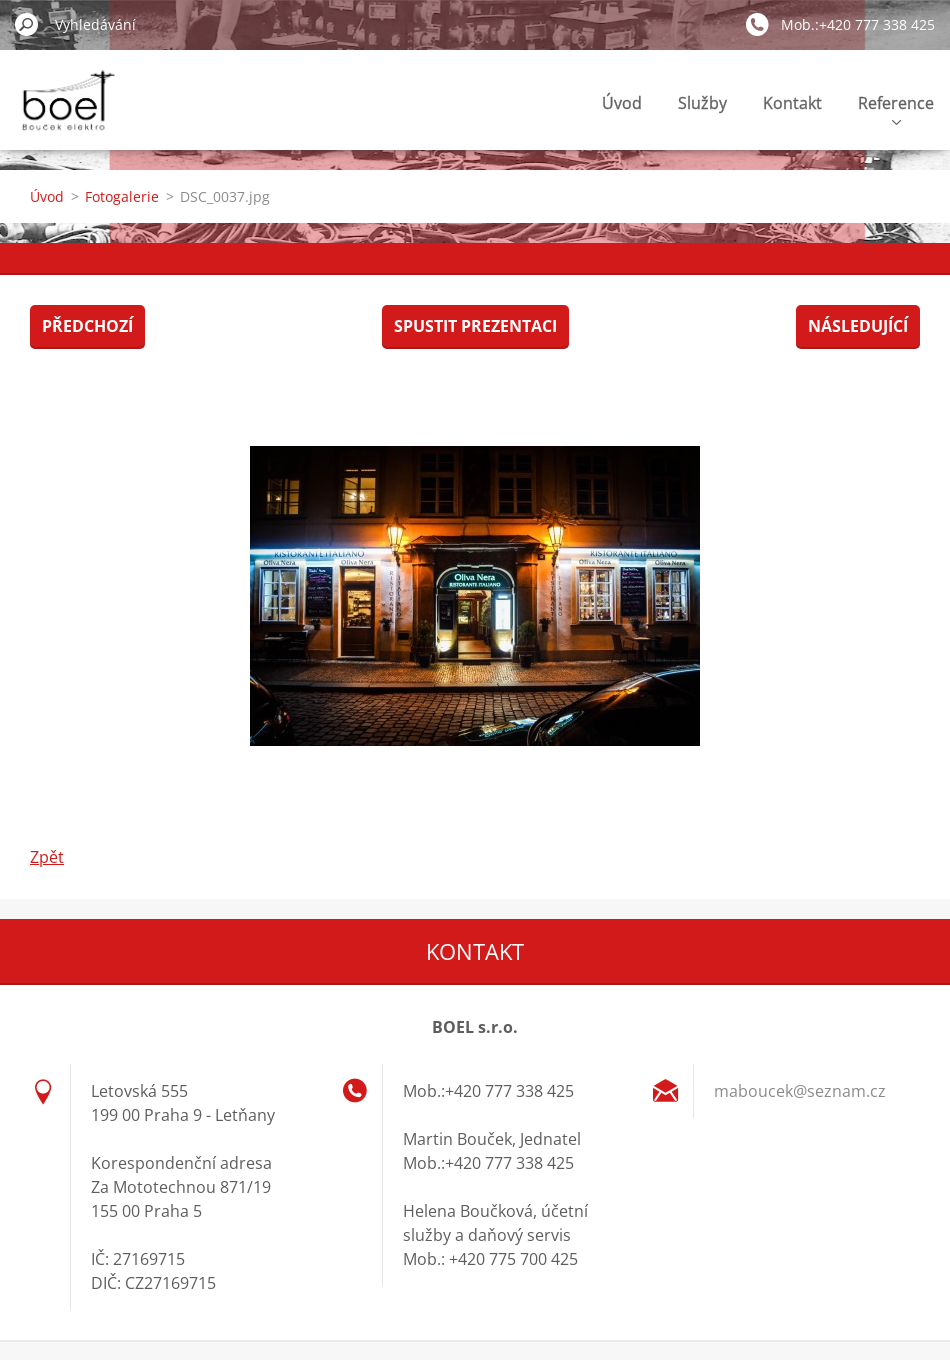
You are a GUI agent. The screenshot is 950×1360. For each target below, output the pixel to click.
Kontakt (792, 103)
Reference (896, 108)
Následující (858, 326)
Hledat (27, 24)
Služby (702, 103)
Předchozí (87, 326)
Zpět (47, 857)
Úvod (622, 103)
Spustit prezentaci (475, 326)
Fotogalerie (122, 196)
